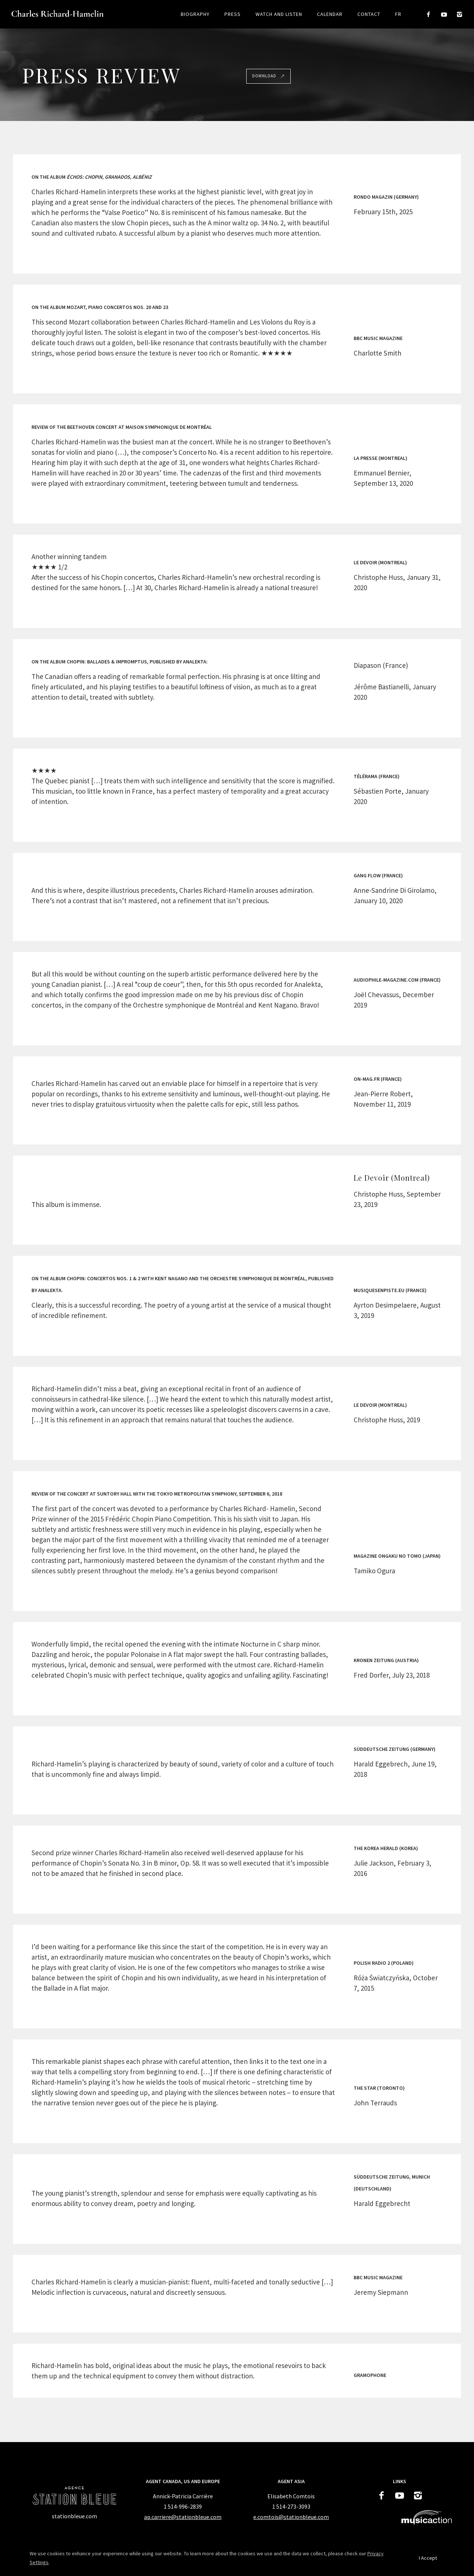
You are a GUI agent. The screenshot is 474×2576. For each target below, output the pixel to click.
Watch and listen (279, 14)
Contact (368, 14)
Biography (195, 14)
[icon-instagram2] (460, 14)
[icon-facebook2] (430, 14)
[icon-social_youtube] (446, 14)
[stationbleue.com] (74, 2516)
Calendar (330, 14)
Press (232, 14)
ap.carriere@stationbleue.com (182, 2516)
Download (268, 75)
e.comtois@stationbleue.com (291, 2516)
